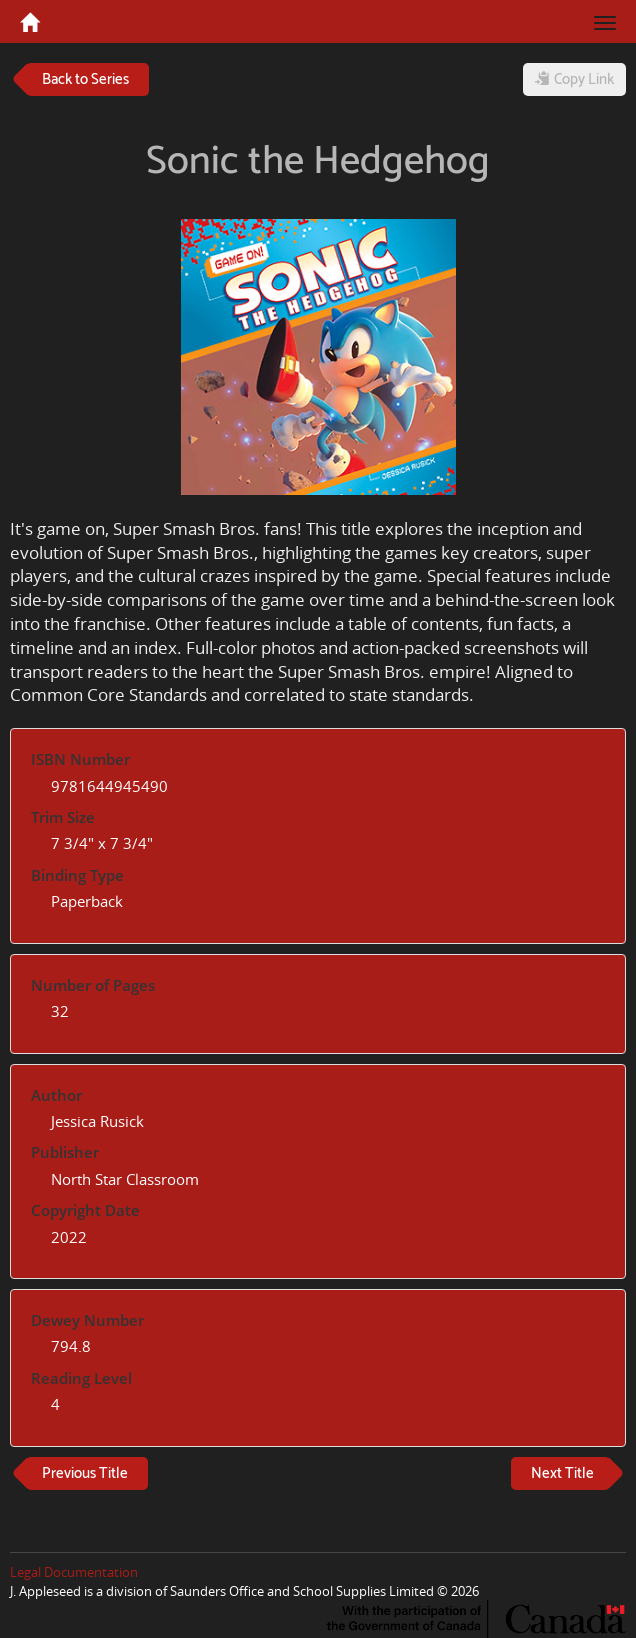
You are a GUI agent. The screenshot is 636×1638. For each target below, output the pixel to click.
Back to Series (85, 79)
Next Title (562, 1473)
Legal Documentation (74, 1572)
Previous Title (85, 1473)
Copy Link (574, 79)
